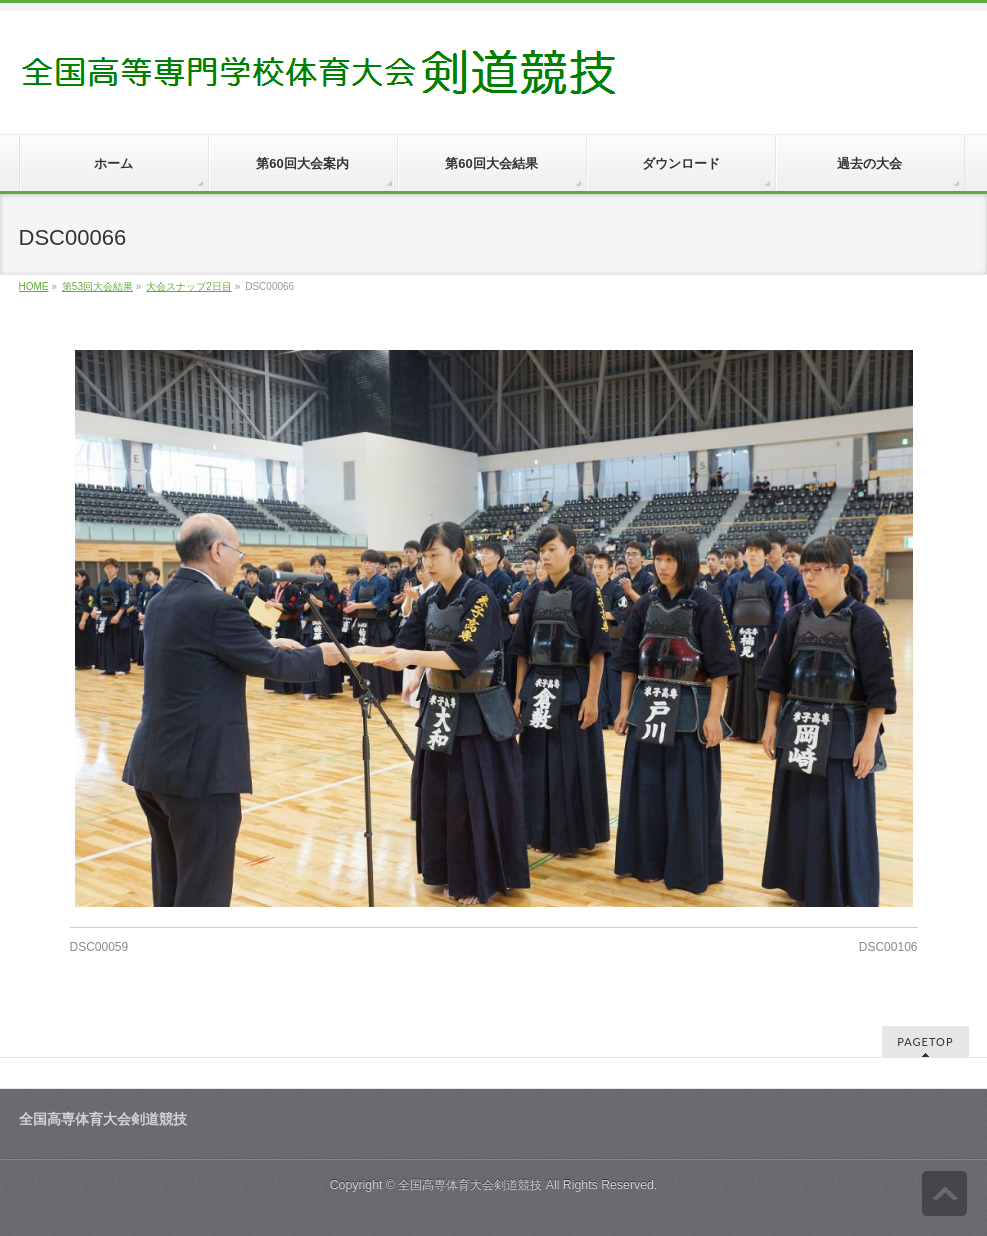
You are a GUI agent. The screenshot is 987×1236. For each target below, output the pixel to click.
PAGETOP (925, 1041)
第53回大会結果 (97, 286)
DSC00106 (888, 947)
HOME (34, 286)
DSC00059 (99, 947)
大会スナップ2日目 (189, 286)
